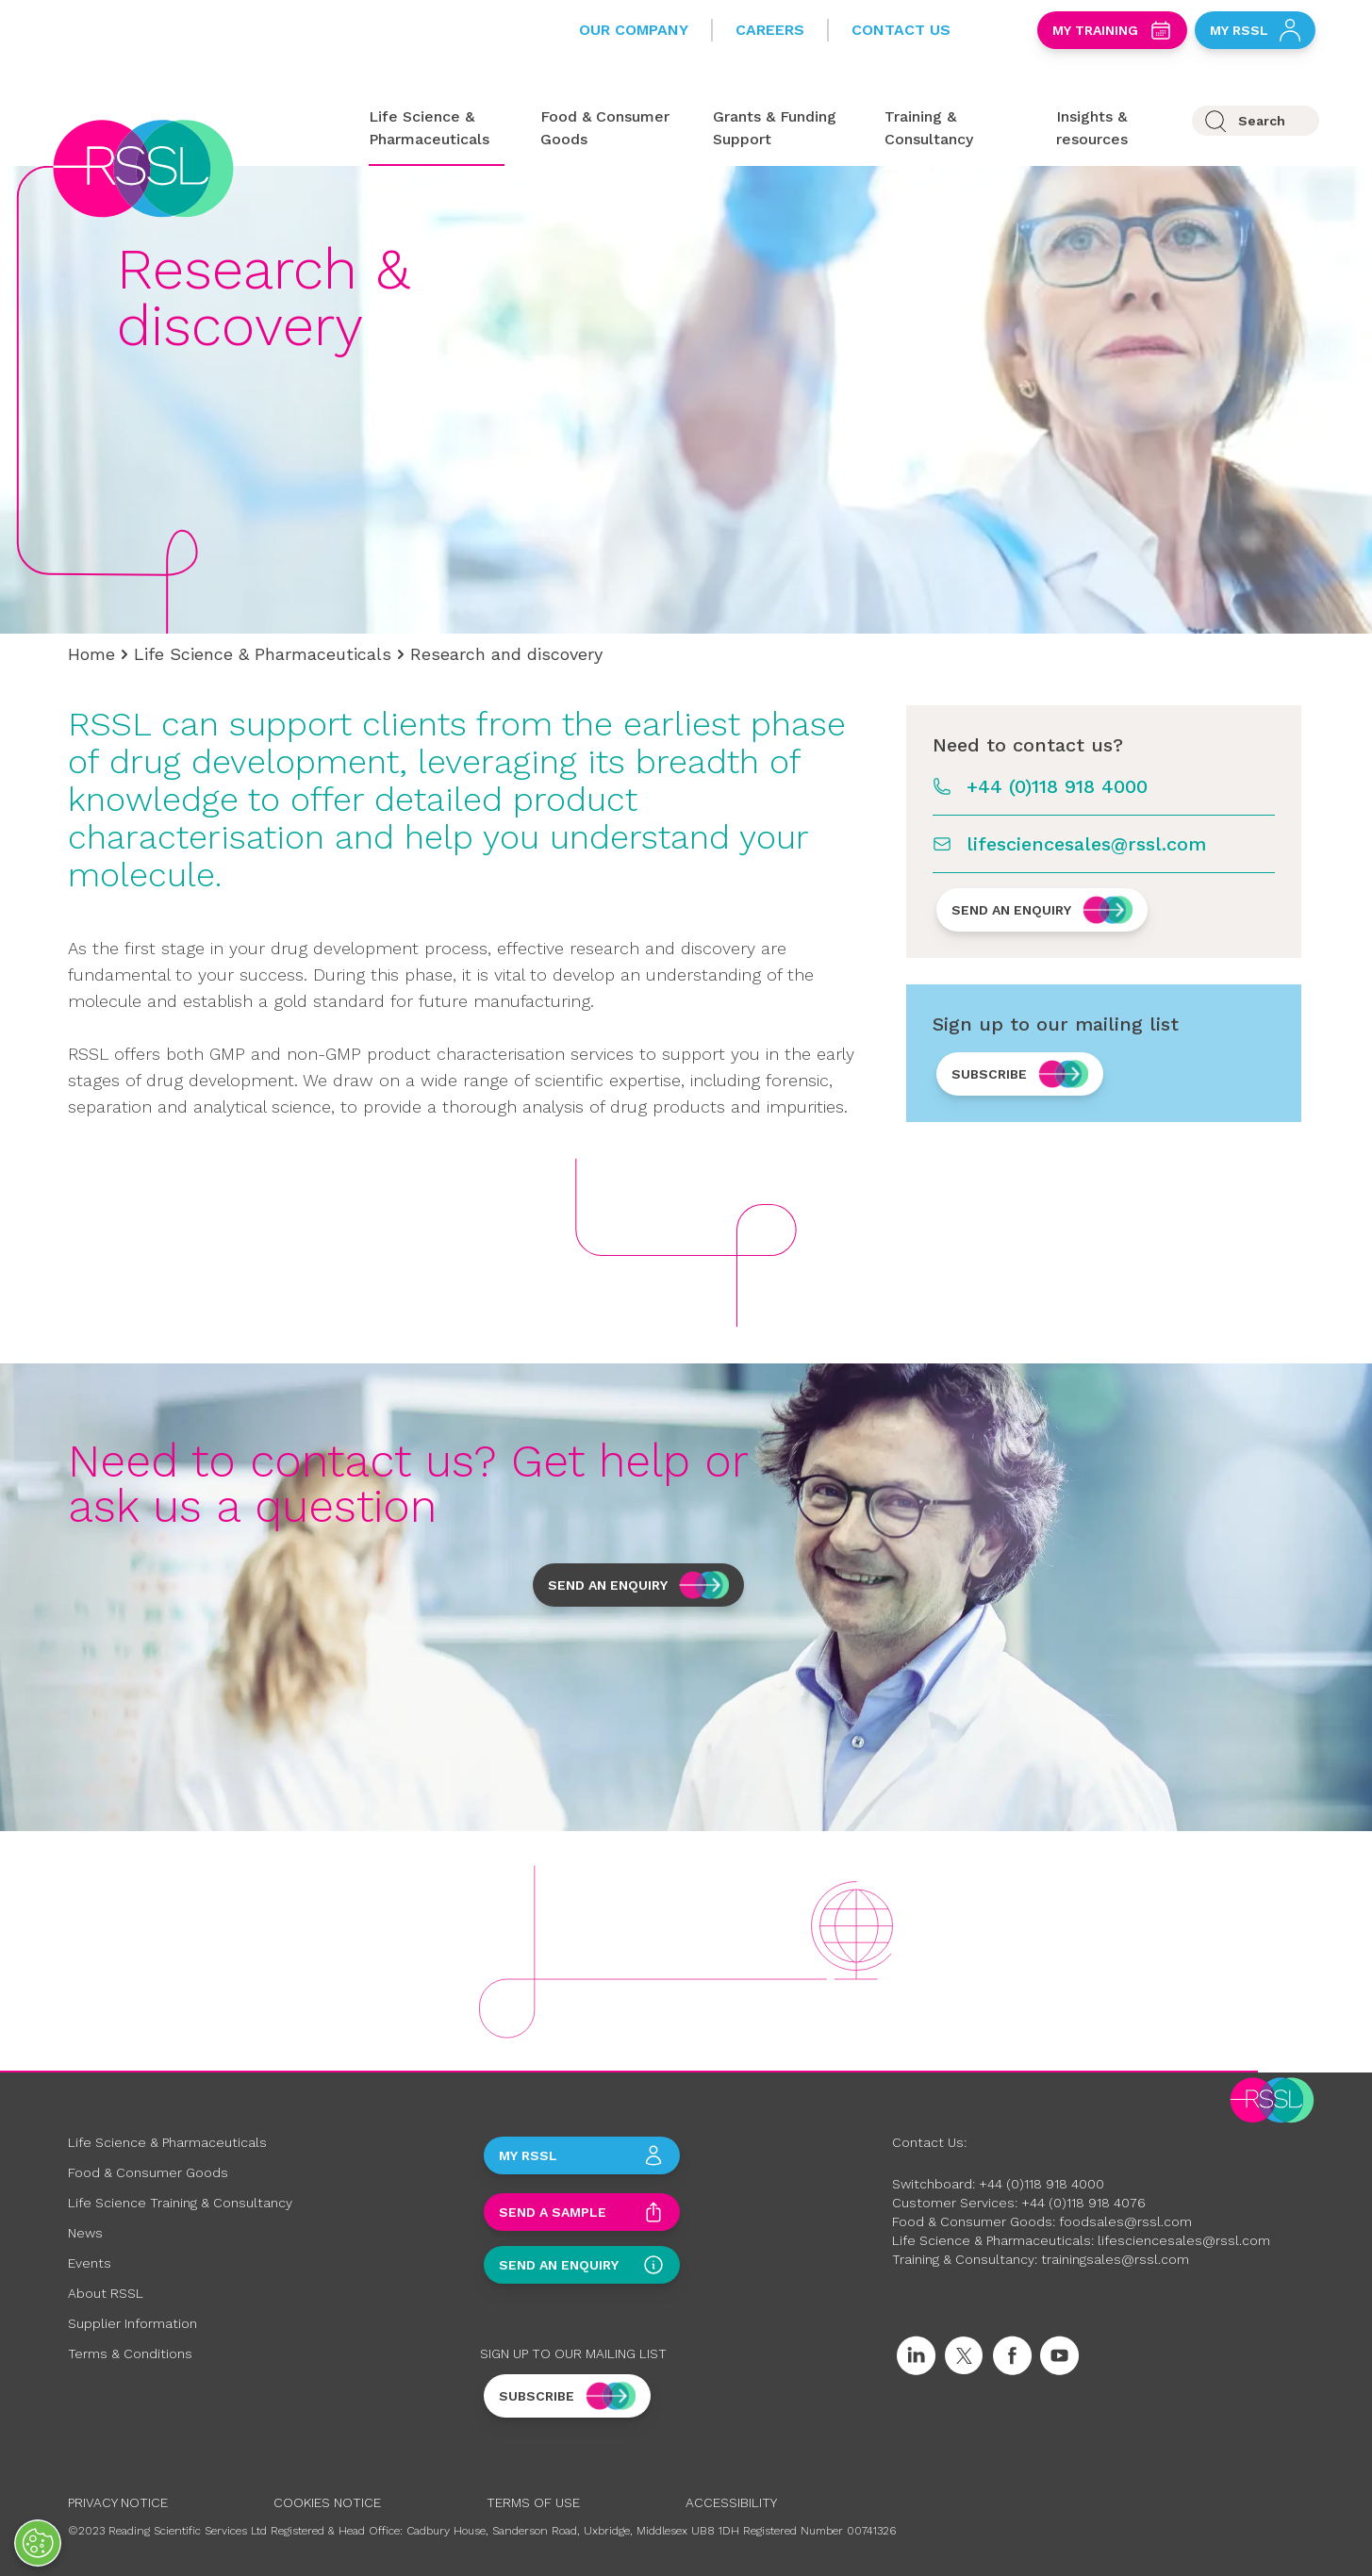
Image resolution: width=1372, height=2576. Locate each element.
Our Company (633, 30)
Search (1261, 120)
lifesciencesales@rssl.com (1086, 844)
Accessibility (731, 2502)
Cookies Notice (327, 2502)
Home (91, 654)
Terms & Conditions (130, 2353)
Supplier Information (132, 2323)
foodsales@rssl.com (1125, 2221)
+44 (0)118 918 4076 (1083, 2202)
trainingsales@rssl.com (1115, 2259)
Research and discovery (506, 654)
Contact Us (900, 30)
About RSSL (105, 2293)
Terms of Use (533, 2502)
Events (89, 2263)
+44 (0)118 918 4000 (1057, 786)
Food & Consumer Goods (148, 2172)
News (85, 2232)
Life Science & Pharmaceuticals (262, 654)
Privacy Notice (118, 2502)
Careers (770, 30)
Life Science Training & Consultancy (180, 2202)
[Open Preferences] (37, 2543)
